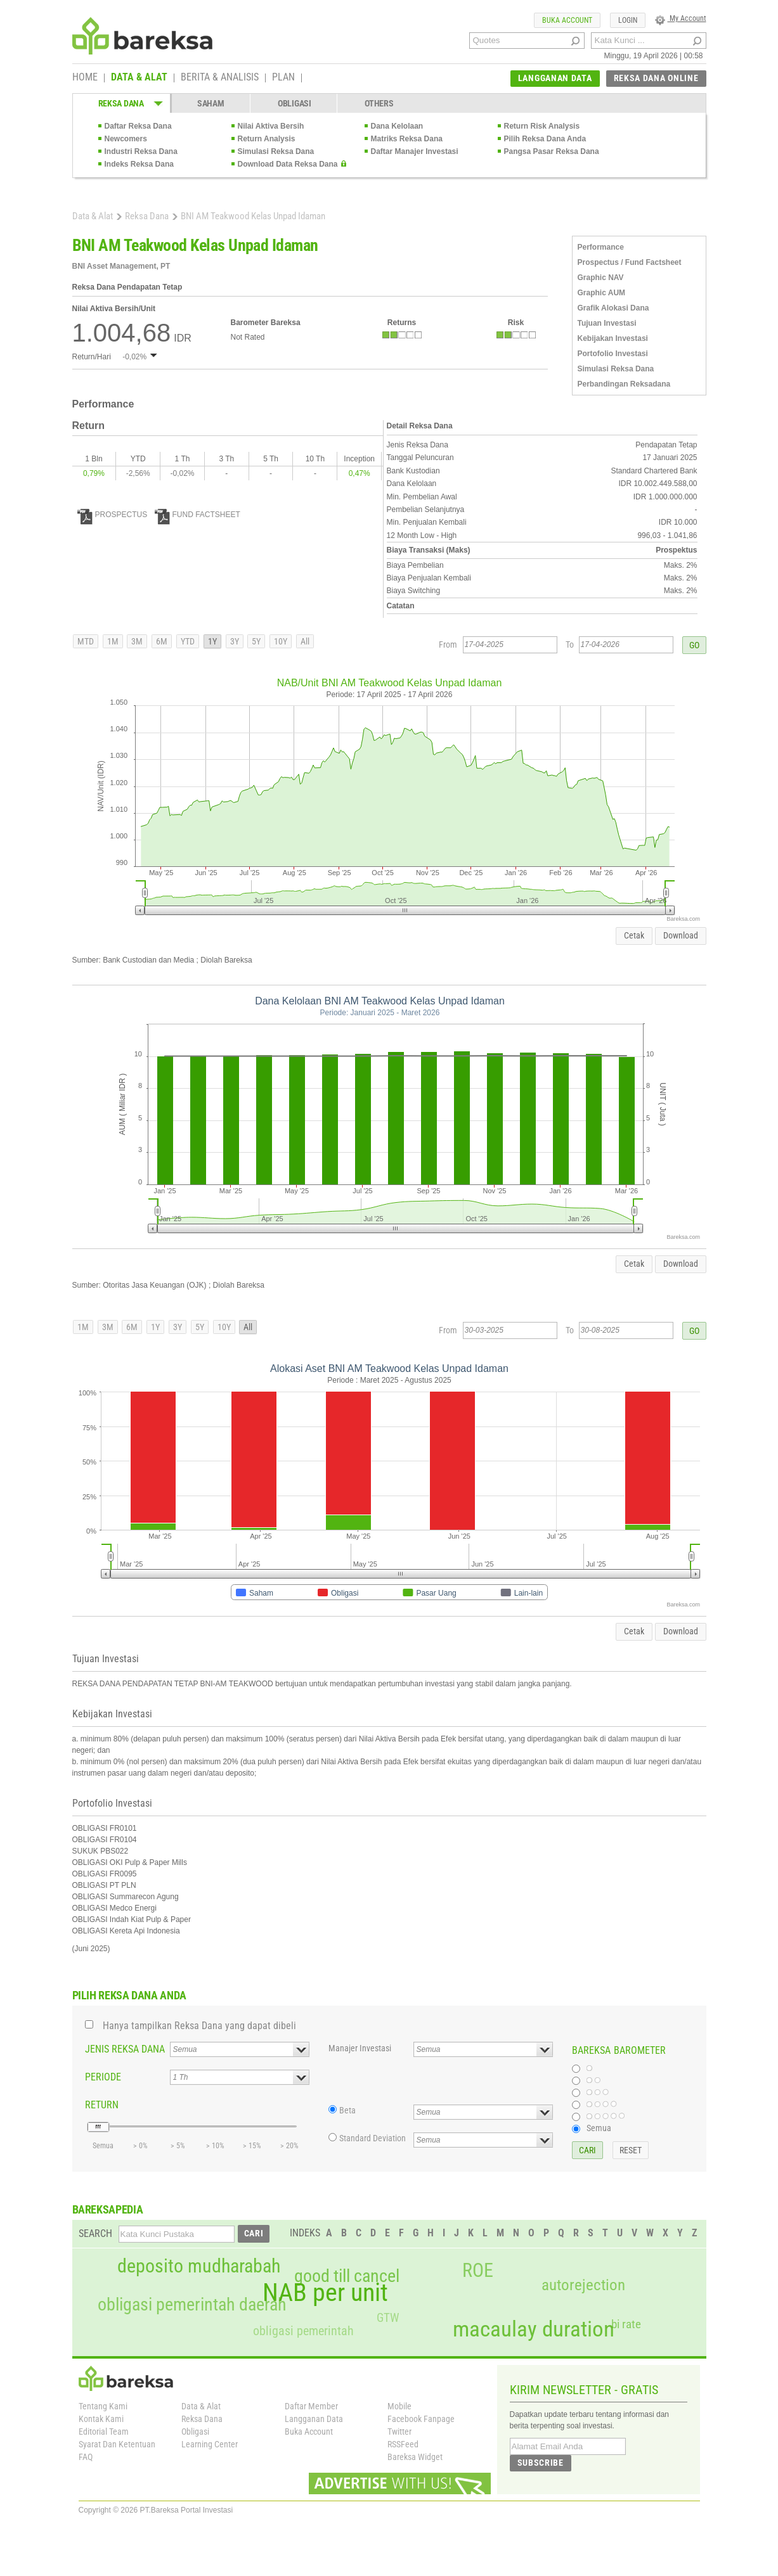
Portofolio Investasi (613, 353)
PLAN (283, 78)
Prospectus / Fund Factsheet (630, 262)
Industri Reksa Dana (141, 151)
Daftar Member (311, 2406)
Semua (599, 2128)
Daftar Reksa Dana (138, 126)
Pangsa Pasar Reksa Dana (551, 151)
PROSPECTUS (112, 514)
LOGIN (627, 20)
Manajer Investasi (359, 2048)
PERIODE (103, 2077)
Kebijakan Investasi (613, 338)
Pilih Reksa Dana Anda (545, 138)
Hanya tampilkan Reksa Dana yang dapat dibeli (199, 2026)
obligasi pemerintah (303, 2330)
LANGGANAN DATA (555, 78)
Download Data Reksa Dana (288, 164)
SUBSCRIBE (540, 2462)
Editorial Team (104, 2431)
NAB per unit (325, 2292)
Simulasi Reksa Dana (276, 151)
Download (680, 935)
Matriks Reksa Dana (407, 138)
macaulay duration (533, 2329)
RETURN (102, 2105)
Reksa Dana (147, 216)
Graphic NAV (601, 277)
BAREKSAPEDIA (107, 2209)
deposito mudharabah (198, 2266)
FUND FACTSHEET (197, 514)
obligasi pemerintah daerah (192, 2305)
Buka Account (309, 2431)
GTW (388, 2318)
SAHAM (210, 103)
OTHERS (379, 103)
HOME (85, 78)
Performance (601, 247)
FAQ (86, 2457)
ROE (477, 2270)
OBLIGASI (294, 103)
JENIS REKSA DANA (125, 2049)
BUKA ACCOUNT (567, 20)
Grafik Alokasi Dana (613, 308)
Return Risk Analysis (542, 126)
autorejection (583, 2285)
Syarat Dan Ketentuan (117, 2444)
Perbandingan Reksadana (624, 384)
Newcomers (126, 138)
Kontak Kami (101, 2419)
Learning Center (209, 2444)
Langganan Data (314, 2419)
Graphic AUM (602, 292)
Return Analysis (266, 138)
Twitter (399, 2431)
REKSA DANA (121, 103)
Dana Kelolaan (397, 126)
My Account (680, 18)
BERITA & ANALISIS (220, 78)
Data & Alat (92, 216)
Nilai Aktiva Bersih (271, 126)
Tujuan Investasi (607, 323)
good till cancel (346, 2276)
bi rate (626, 2324)
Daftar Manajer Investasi (414, 151)
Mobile (399, 2406)
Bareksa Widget (415, 2457)
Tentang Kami (103, 2406)
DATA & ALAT (139, 78)
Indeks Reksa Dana (139, 164)
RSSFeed (402, 2444)
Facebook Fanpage (421, 2419)
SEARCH (95, 2233)
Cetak (634, 935)
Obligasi (195, 2431)
